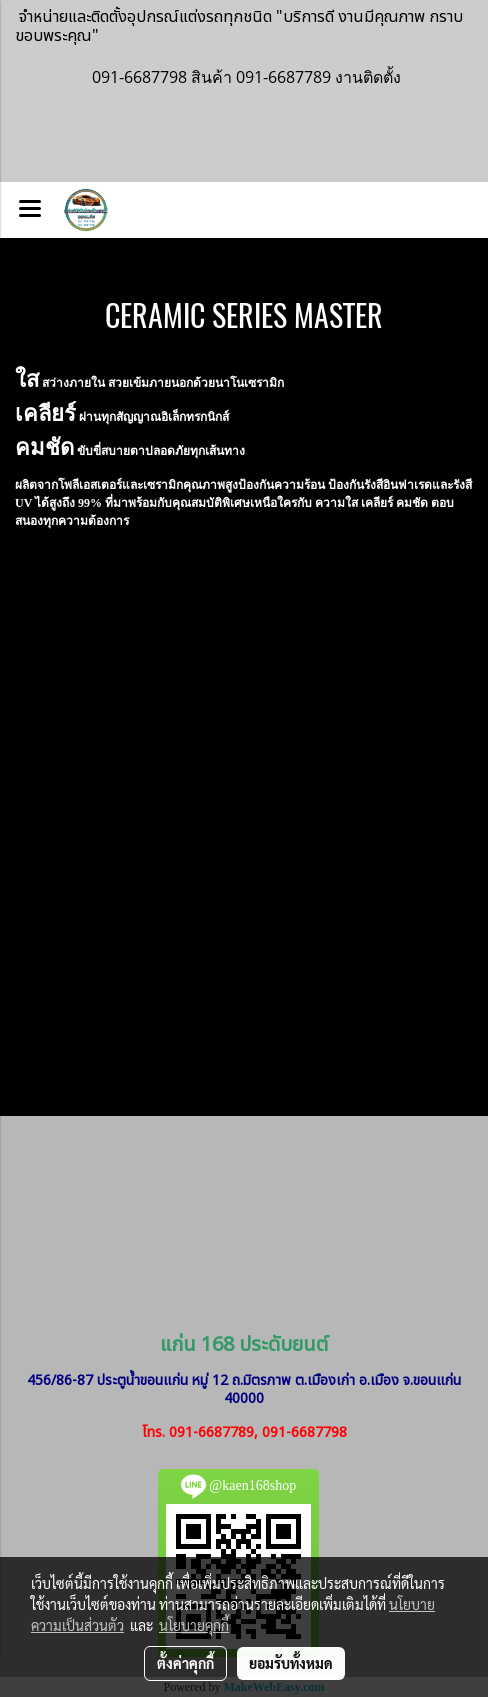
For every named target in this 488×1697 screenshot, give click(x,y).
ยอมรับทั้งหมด (291, 1663)
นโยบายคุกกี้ (194, 1625)
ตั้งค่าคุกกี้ (185, 1663)
